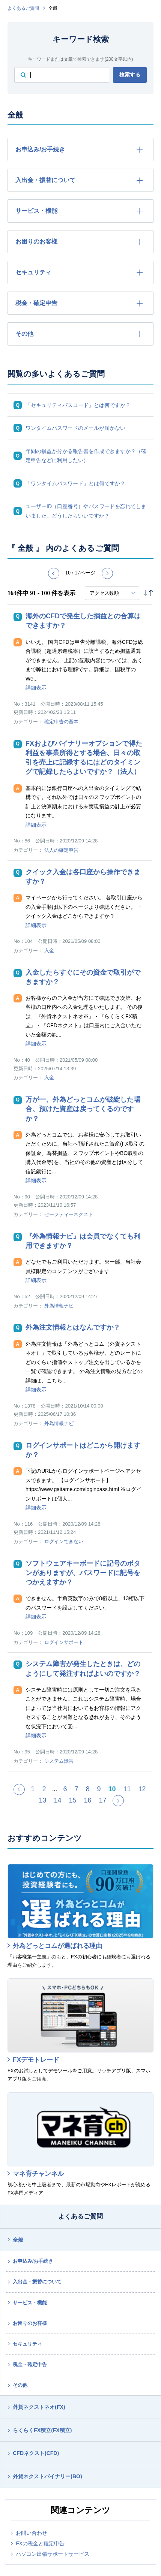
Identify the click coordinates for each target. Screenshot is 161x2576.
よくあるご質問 (23, 8)
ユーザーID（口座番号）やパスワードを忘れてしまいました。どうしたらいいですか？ (86, 511)
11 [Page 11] (127, 1789)
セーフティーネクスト (68, 1214)
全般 (18, 2240)
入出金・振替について (37, 2281)
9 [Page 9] (99, 1789)
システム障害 (59, 1761)
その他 (20, 2385)
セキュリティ (27, 2344)
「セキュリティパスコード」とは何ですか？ (78, 405)
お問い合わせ (31, 2533)
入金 (49, 950)
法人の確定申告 (61, 850)
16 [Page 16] (88, 1800)
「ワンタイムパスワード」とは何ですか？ (75, 483)
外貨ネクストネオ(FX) (39, 2407)
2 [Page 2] (44, 1789)
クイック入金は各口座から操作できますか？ (83, 876)
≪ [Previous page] (24, 1792)
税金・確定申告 (30, 2364)
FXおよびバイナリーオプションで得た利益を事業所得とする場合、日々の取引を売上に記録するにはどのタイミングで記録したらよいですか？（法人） (84, 758)
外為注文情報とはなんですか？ (73, 1327)
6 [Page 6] (65, 1789)
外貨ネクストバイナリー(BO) (47, 2476)
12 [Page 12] (142, 1789)
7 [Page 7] (76, 1789)
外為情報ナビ (59, 1306)
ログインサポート (63, 1642)
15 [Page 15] (72, 1800)
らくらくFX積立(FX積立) (42, 2430)
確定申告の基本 (61, 721)
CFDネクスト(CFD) (36, 2453)
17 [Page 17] (103, 1800)
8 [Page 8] (87, 1789)
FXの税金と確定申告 (40, 2543)
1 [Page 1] (33, 1789)
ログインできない (63, 1541)
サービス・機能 (30, 2302)
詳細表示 (36, 688)
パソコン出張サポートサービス (52, 2554)
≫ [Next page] (123, 1803)
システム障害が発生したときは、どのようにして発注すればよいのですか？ (83, 1668)
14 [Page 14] (57, 1800)
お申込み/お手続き (33, 2261)
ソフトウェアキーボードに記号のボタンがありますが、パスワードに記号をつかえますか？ (83, 1573)
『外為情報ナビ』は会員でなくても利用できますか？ (83, 1241)
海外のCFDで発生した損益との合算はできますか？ (83, 620)
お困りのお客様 (30, 2323)
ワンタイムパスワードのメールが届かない (75, 428)
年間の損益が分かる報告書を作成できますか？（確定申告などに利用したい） (86, 456)
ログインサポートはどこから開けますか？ (83, 1450)
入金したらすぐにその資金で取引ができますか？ (83, 977)
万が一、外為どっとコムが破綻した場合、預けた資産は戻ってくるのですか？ (83, 1109)
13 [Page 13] (42, 1800)
